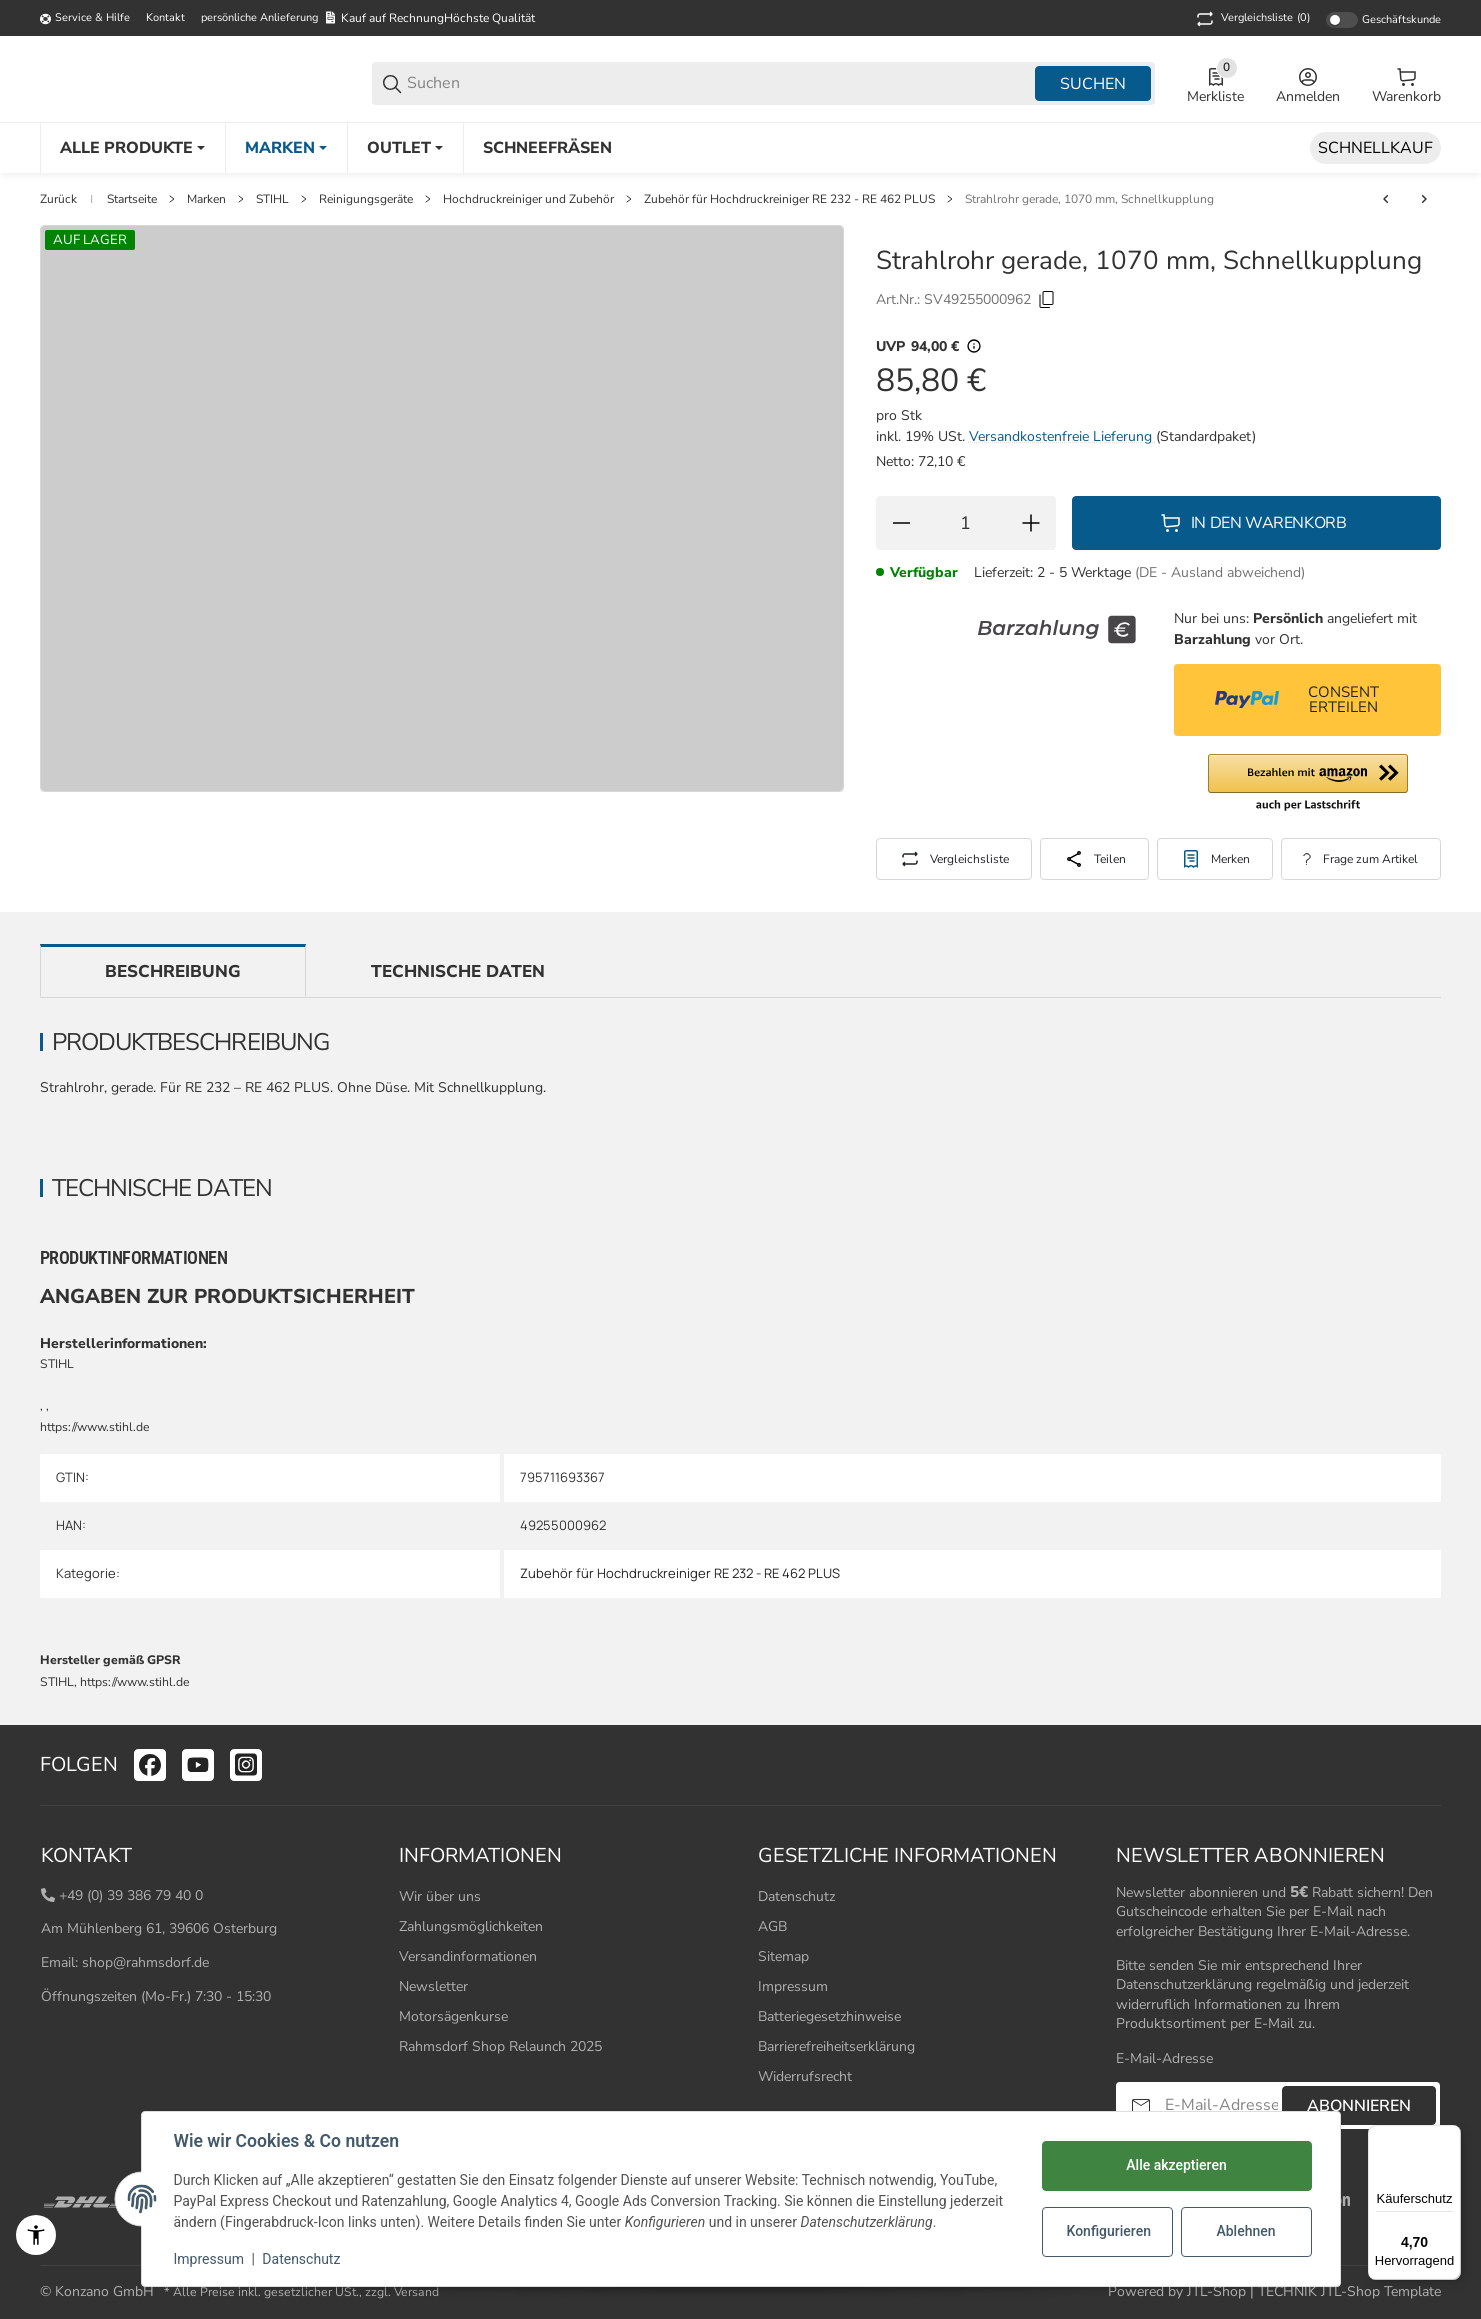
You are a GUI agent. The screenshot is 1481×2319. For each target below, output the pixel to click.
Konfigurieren (1109, 2231)
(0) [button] (1251, 19)
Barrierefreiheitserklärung (836, 2046)
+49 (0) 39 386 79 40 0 (131, 1895)
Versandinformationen (468, 1956)
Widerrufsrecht (805, 2076)
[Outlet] (405, 148)
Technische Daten (458, 971)
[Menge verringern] (901, 523)
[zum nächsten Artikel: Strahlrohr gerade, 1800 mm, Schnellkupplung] (1424, 199)
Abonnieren (1359, 2106)
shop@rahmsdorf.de (145, 1962)
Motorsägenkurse (453, 2016)
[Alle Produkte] (132, 148)
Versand (416, 2292)
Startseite (132, 199)
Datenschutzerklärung (1184, 1984)
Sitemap (783, 1956)
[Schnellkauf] (1375, 148)
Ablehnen (1245, 2231)
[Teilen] (1094, 859)
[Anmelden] (1308, 84)
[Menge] (966, 523)
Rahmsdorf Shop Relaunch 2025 (500, 2046)
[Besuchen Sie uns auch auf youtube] (198, 1765)
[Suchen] (719, 83)
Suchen (1093, 84)
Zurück (58, 199)
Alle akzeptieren (1176, 2165)
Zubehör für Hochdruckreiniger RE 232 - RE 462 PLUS (789, 199)
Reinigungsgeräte (366, 199)
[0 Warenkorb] (1406, 84)
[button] (1307, 784)
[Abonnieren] (1141, 2105)
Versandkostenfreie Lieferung (1062, 436)
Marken (206, 199)
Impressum (793, 1986)
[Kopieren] (1047, 300)
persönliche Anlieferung (259, 17)
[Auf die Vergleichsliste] (954, 859)
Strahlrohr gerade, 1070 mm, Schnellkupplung (1089, 199)
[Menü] (1449, 2137)
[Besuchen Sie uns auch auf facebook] (150, 1765)
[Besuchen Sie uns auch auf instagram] (246, 1765)
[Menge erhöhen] (1031, 523)
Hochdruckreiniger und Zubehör (528, 199)
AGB (772, 1926)
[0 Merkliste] (1215, 84)
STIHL (272, 199)
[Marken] (286, 148)
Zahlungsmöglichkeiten (471, 1926)
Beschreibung (173, 971)
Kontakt (165, 17)
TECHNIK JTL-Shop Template (1349, 2291)
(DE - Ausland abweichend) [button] (1220, 572)
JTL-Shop (1218, 2291)
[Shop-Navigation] (85, 19)
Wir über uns (440, 1896)
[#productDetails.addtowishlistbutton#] (1215, 859)
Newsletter (433, 1986)
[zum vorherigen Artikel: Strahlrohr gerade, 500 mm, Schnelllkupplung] (1386, 199)
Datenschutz (796, 1896)
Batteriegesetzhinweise (829, 2016)
